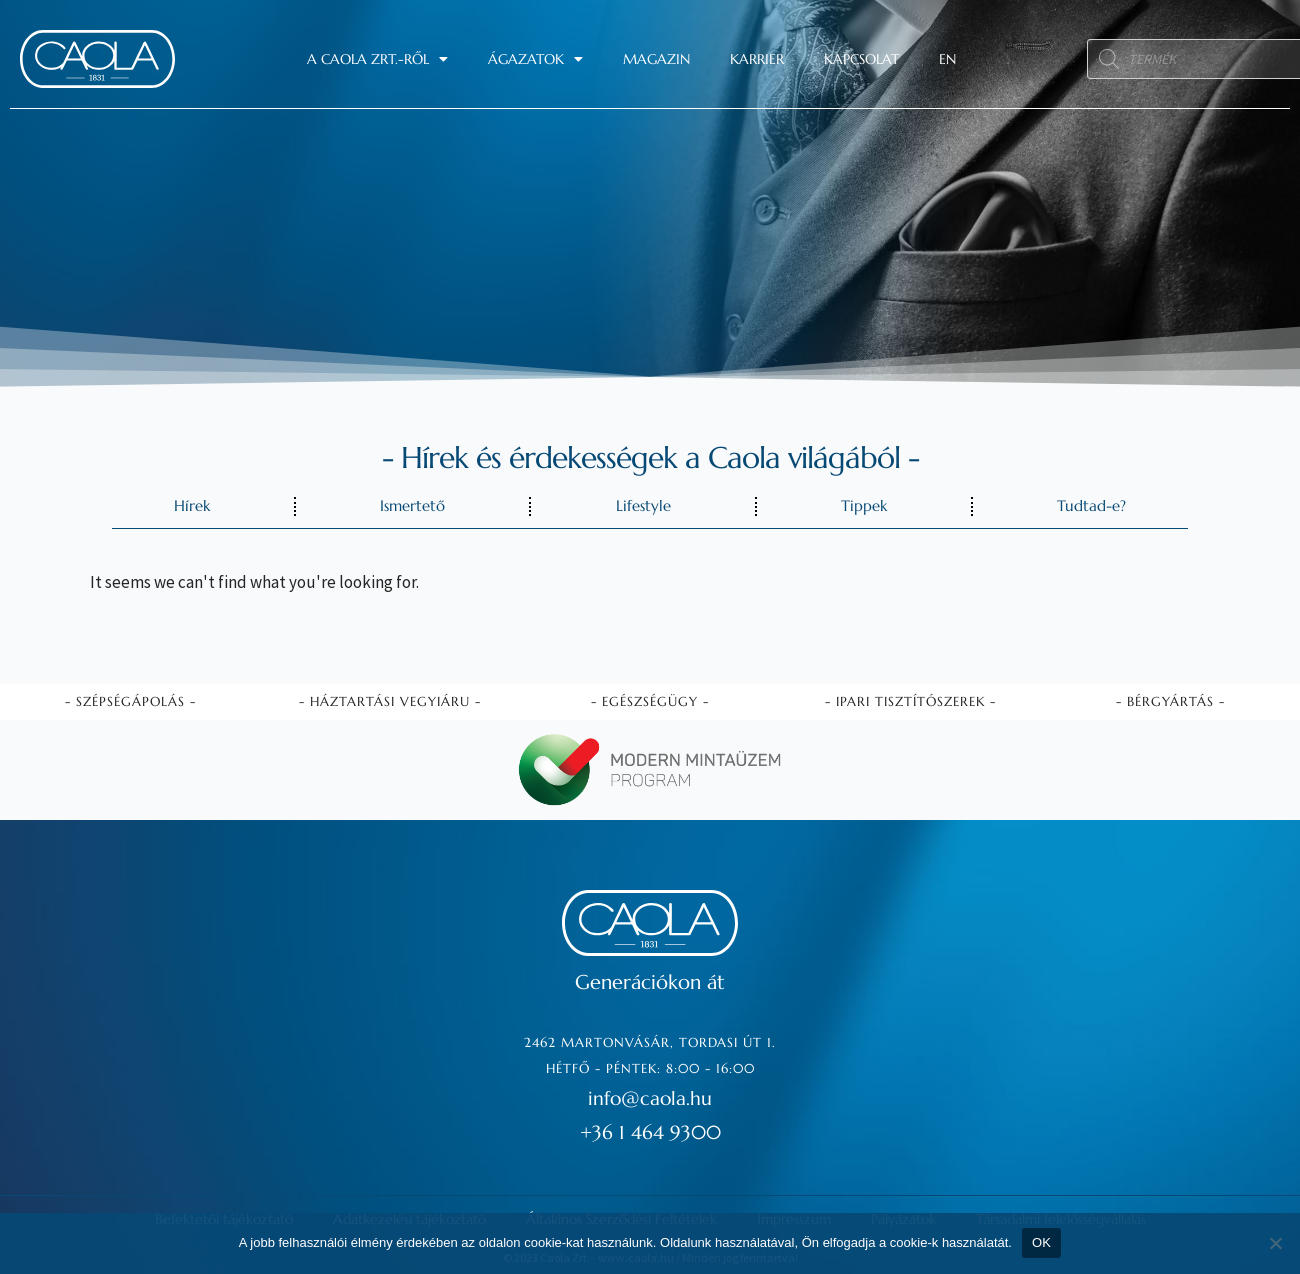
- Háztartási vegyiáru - (390, 700)
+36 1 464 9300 (650, 1131)
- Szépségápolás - (130, 700)
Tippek (864, 505)
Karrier (757, 59)
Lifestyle (643, 505)
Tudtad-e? (1091, 505)
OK (1041, 1242)
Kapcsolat (861, 59)
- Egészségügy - (650, 700)
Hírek (192, 505)
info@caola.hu (650, 1097)
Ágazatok (535, 59)
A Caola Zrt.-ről (377, 59)
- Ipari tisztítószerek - (910, 700)
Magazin (656, 59)
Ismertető (412, 505)
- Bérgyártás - (1170, 700)
